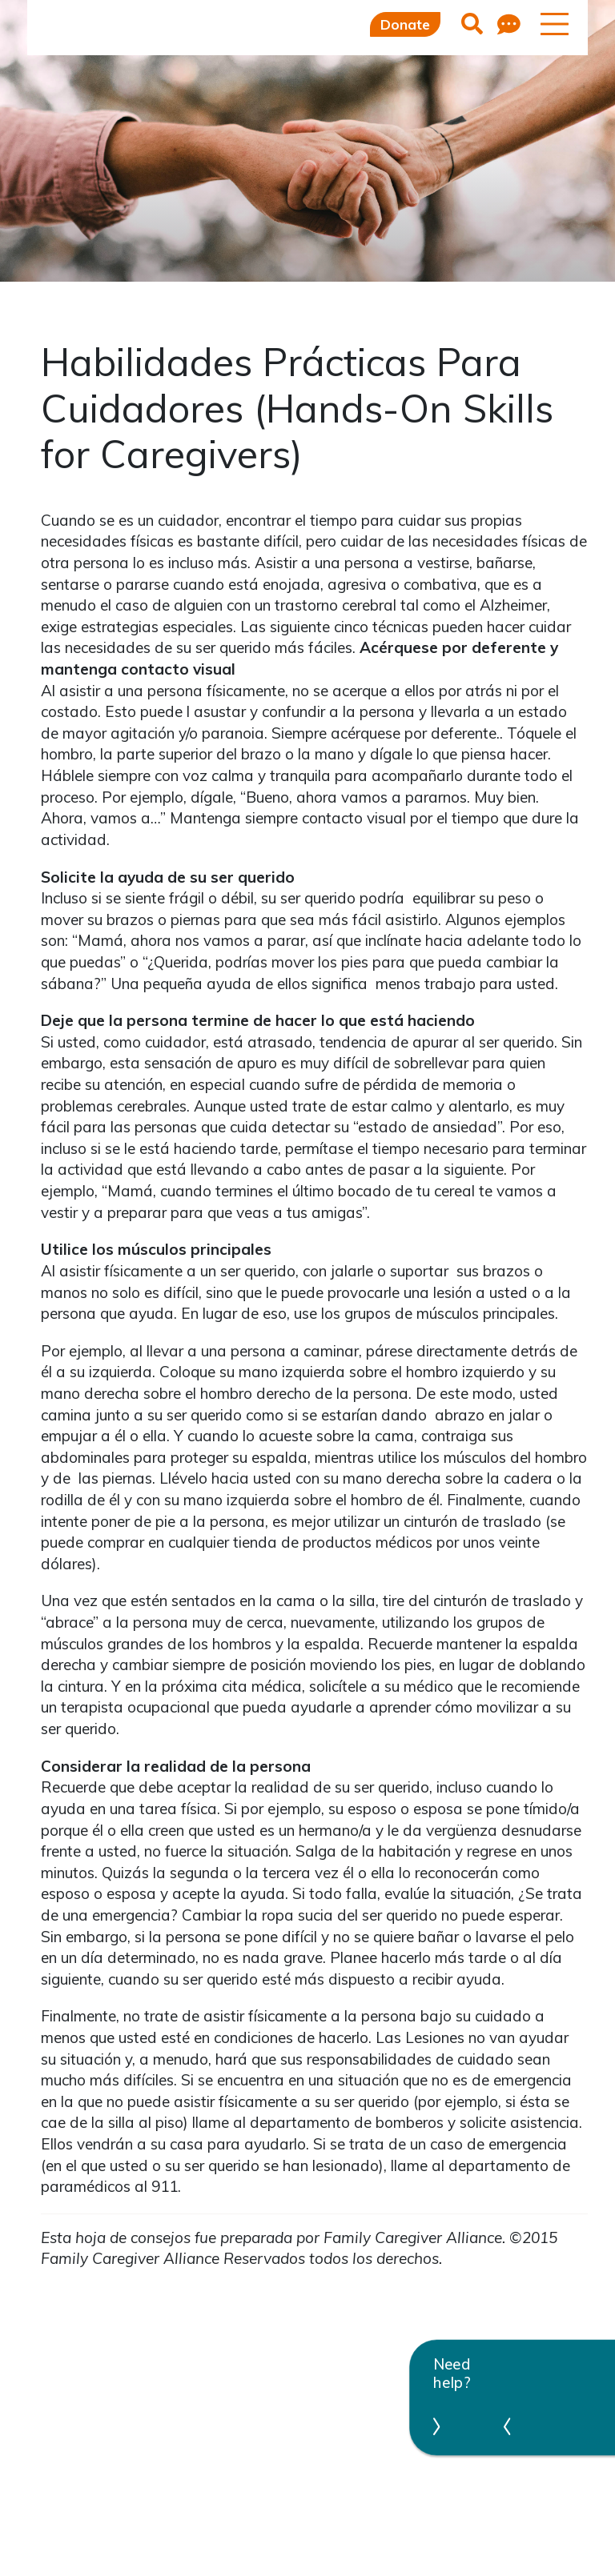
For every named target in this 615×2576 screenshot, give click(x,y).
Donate (405, 24)
